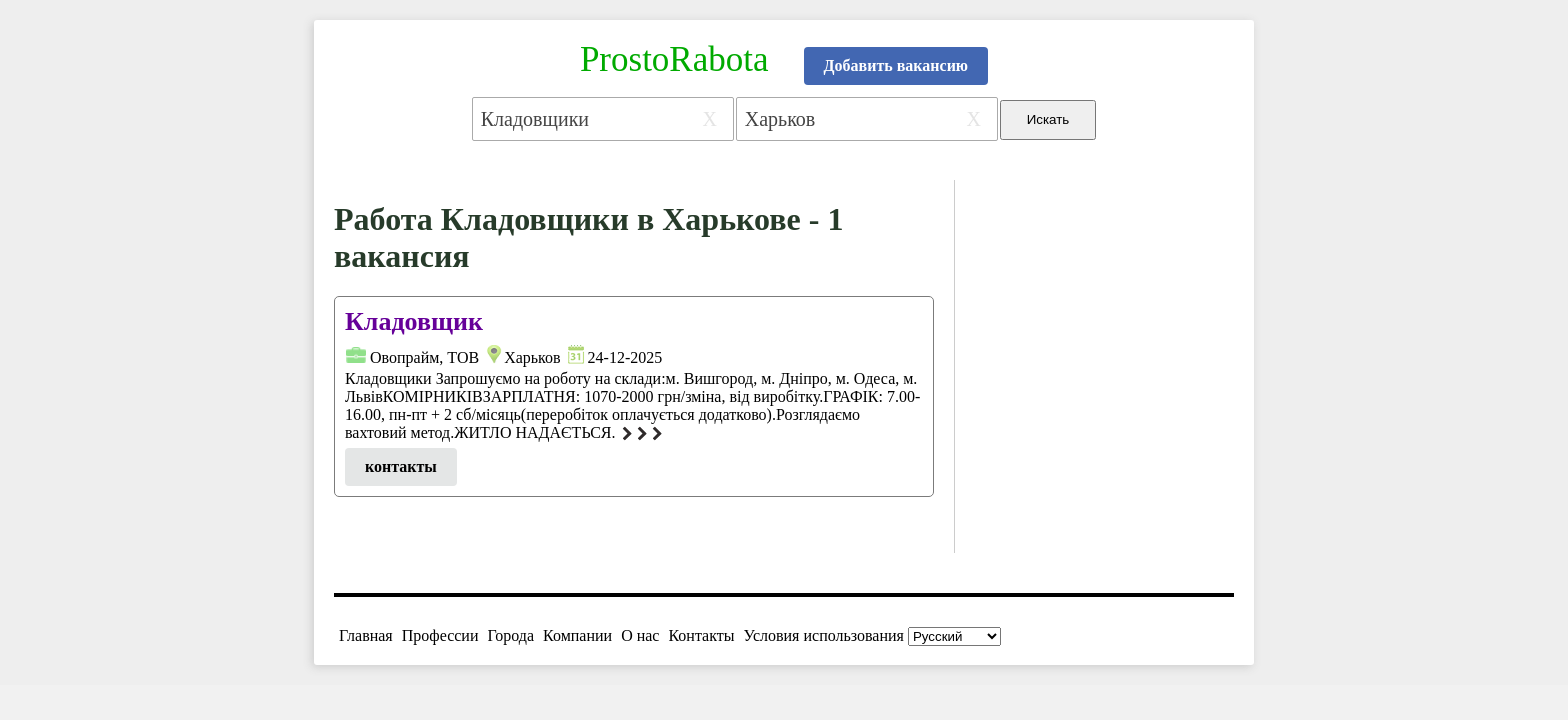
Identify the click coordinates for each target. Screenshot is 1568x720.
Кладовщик (414, 321)
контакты (401, 466)
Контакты (701, 635)
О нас (640, 635)
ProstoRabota (674, 59)
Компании (577, 635)
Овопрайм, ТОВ (424, 357)
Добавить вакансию (896, 65)
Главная (366, 635)
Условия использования (824, 635)
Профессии (440, 635)
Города (510, 635)
